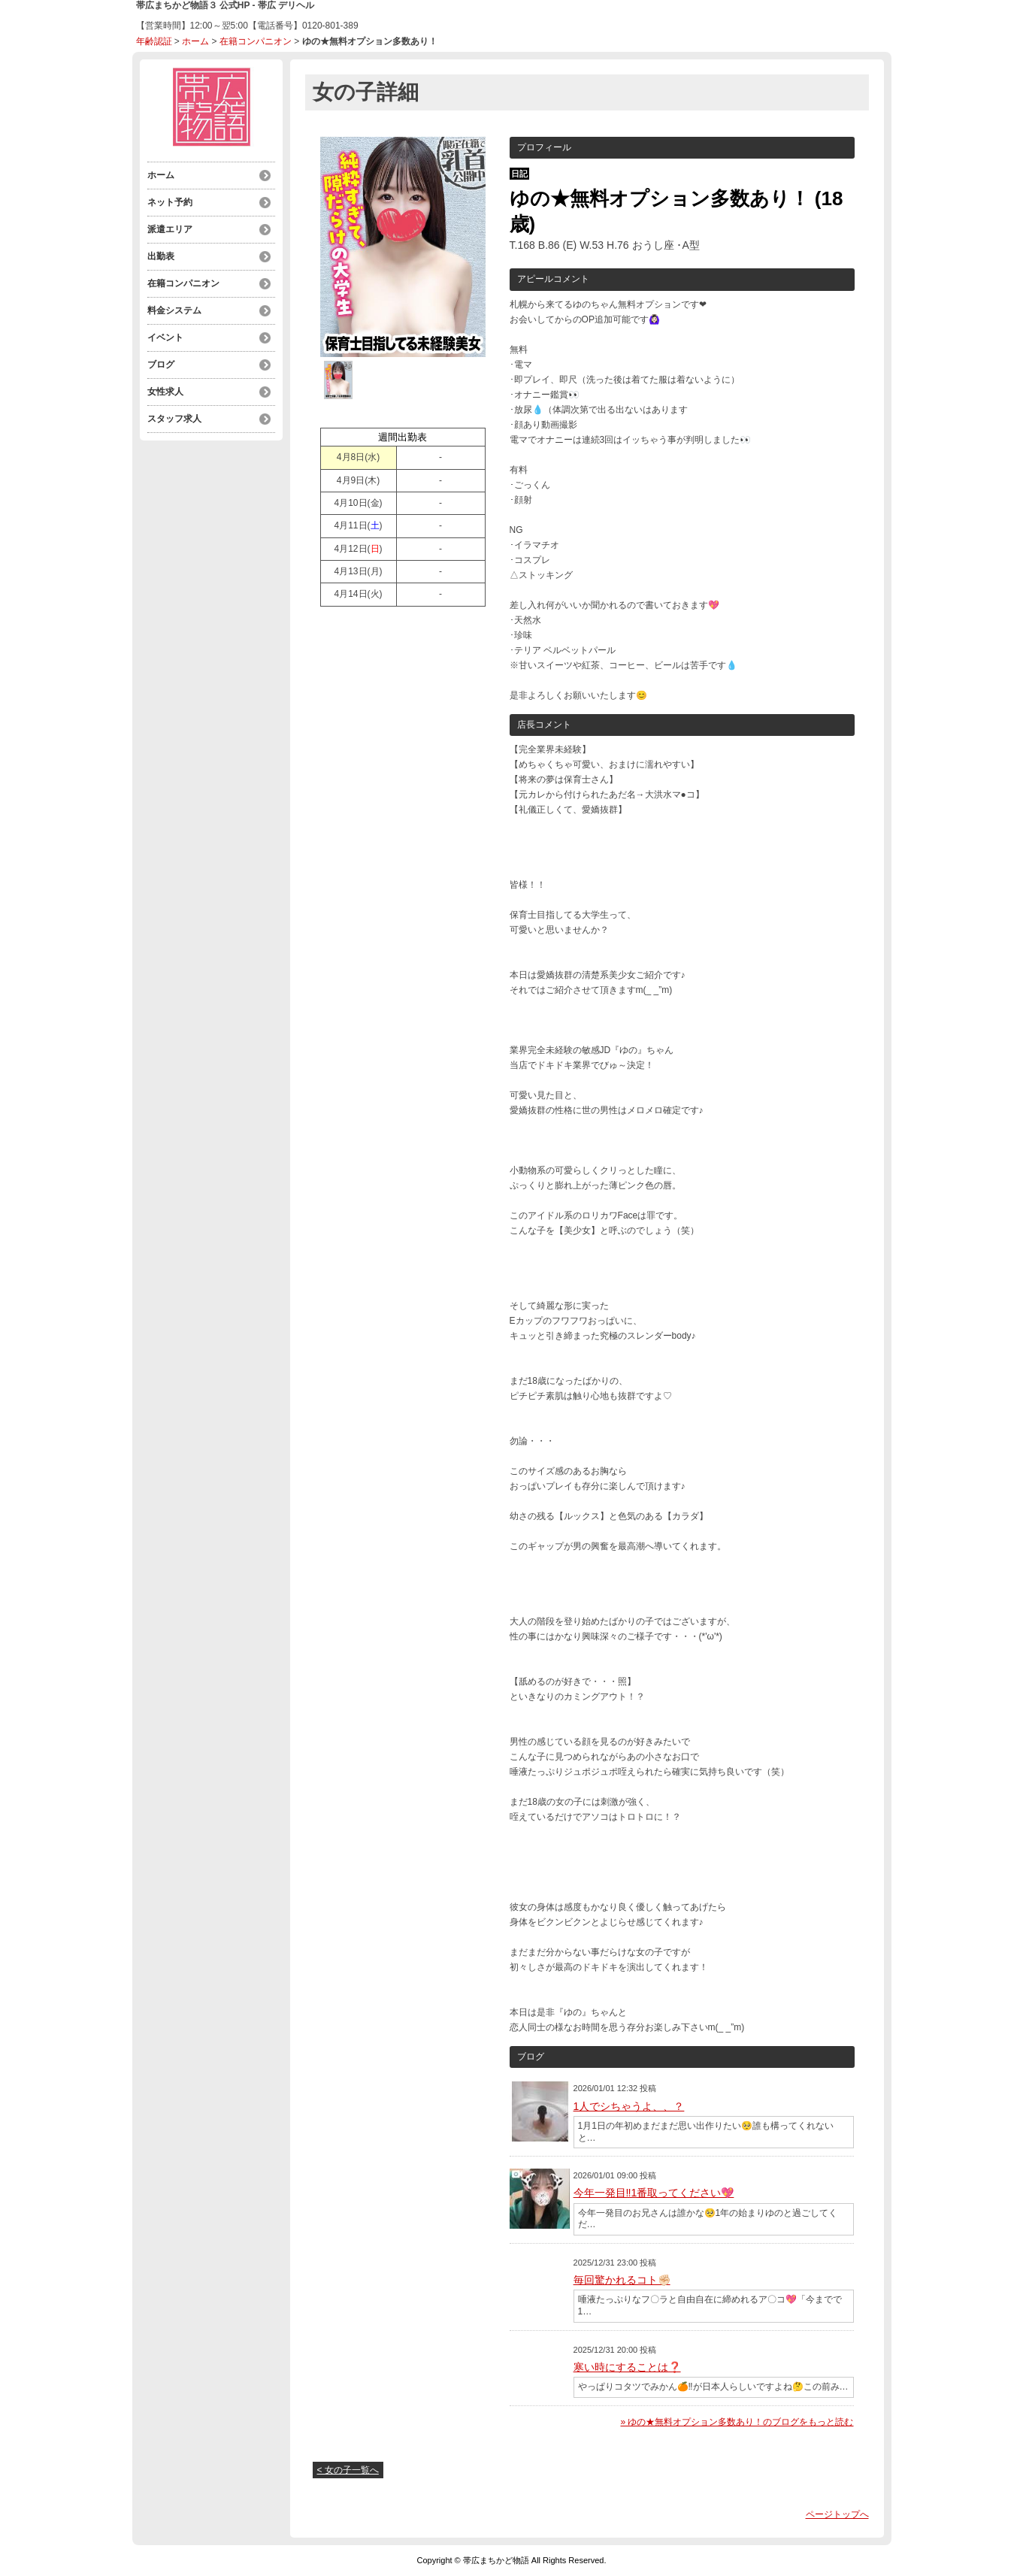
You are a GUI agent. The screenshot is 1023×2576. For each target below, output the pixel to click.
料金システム (174, 310)
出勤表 (160, 256)
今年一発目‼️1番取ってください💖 (654, 2193)
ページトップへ (837, 2514)
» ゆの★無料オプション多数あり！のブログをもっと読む (736, 2422)
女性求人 (165, 391)
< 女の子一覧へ (348, 2470)
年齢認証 (154, 41)
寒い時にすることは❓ (627, 2367)
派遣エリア (169, 229)
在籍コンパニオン (255, 41)
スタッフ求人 (174, 418)
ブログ (160, 364)
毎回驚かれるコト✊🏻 (622, 2280)
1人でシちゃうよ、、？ (629, 2106)
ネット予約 (169, 202)
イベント (165, 337)
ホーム (195, 41)
